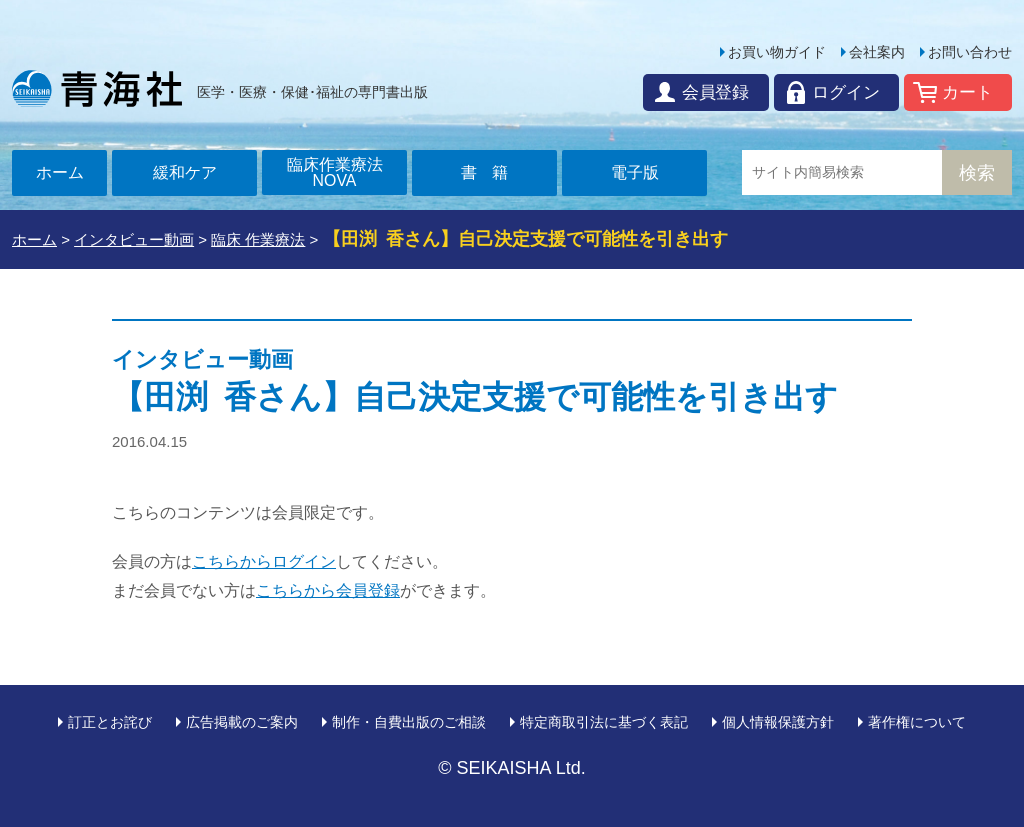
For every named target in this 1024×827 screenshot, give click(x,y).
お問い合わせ (970, 52)
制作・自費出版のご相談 (409, 722)
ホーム (60, 172)
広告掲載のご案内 (242, 722)
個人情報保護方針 (778, 722)
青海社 (97, 88)
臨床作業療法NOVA (335, 172)
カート (966, 92)
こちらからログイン (264, 561)
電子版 (635, 172)
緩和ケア (185, 172)
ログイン (842, 92)
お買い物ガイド (777, 52)
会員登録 (709, 92)
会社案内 (877, 52)
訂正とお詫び (110, 722)
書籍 (493, 172)
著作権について (917, 722)
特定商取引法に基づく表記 (604, 722)
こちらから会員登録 (328, 590)
